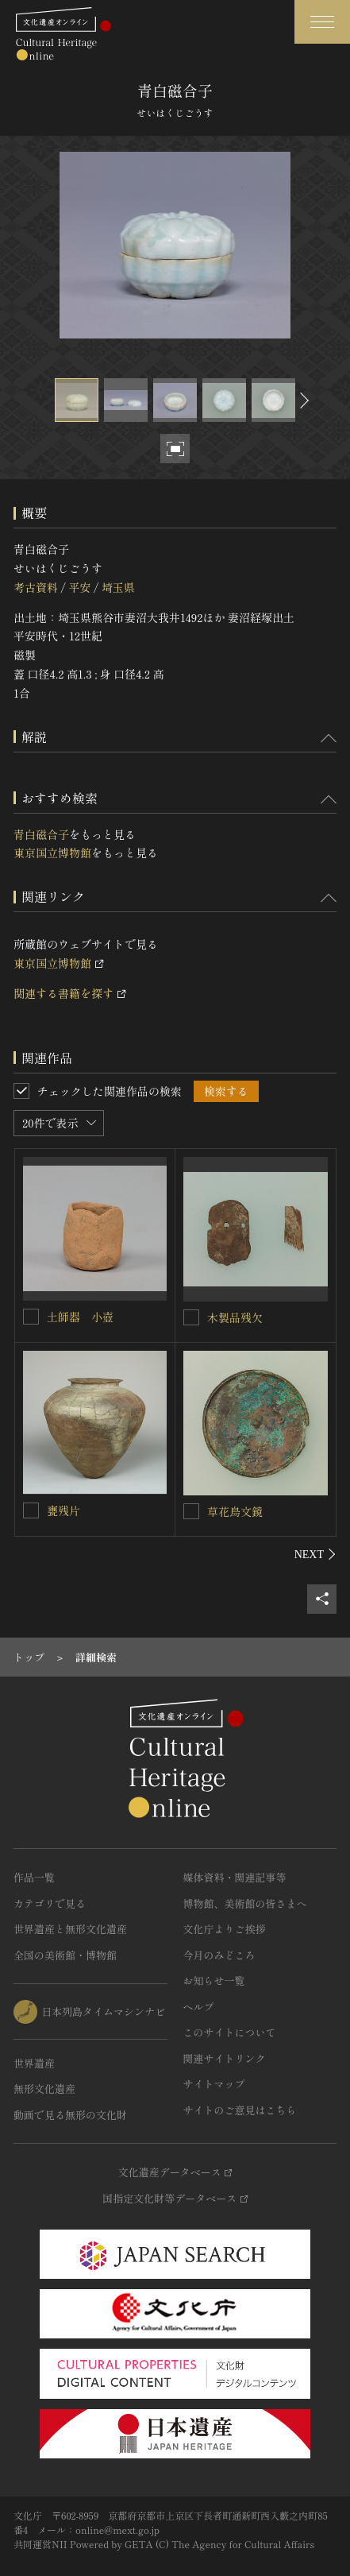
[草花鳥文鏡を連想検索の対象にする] (191, 1511)
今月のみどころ (219, 1955)
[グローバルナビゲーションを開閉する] (322, 22)
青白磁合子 (41, 834)
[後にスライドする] (302, 400)
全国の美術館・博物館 (65, 1955)
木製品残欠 (235, 1317)
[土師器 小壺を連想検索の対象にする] (31, 1317)
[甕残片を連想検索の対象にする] (31, 1510)
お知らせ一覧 (214, 1980)
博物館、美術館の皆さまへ (245, 1903)
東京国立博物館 (52, 853)
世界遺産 (34, 2063)
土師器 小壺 (80, 1317)
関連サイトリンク (224, 2058)
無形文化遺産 (44, 2088)
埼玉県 (118, 587)
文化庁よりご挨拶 (224, 1928)
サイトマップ (214, 2083)
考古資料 (35, 587)
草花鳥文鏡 (235, 1511)
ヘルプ (198, 2006)
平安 (79, 587)
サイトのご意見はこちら (240, 2110)
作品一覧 (34, 1877)
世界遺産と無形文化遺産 (70, 1928)
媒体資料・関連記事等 (235, 1877)
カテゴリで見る (49, 1903)
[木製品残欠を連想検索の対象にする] (191, 1317)
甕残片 (63, 1510)
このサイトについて (229, 2032)
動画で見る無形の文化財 (70, 2114)
